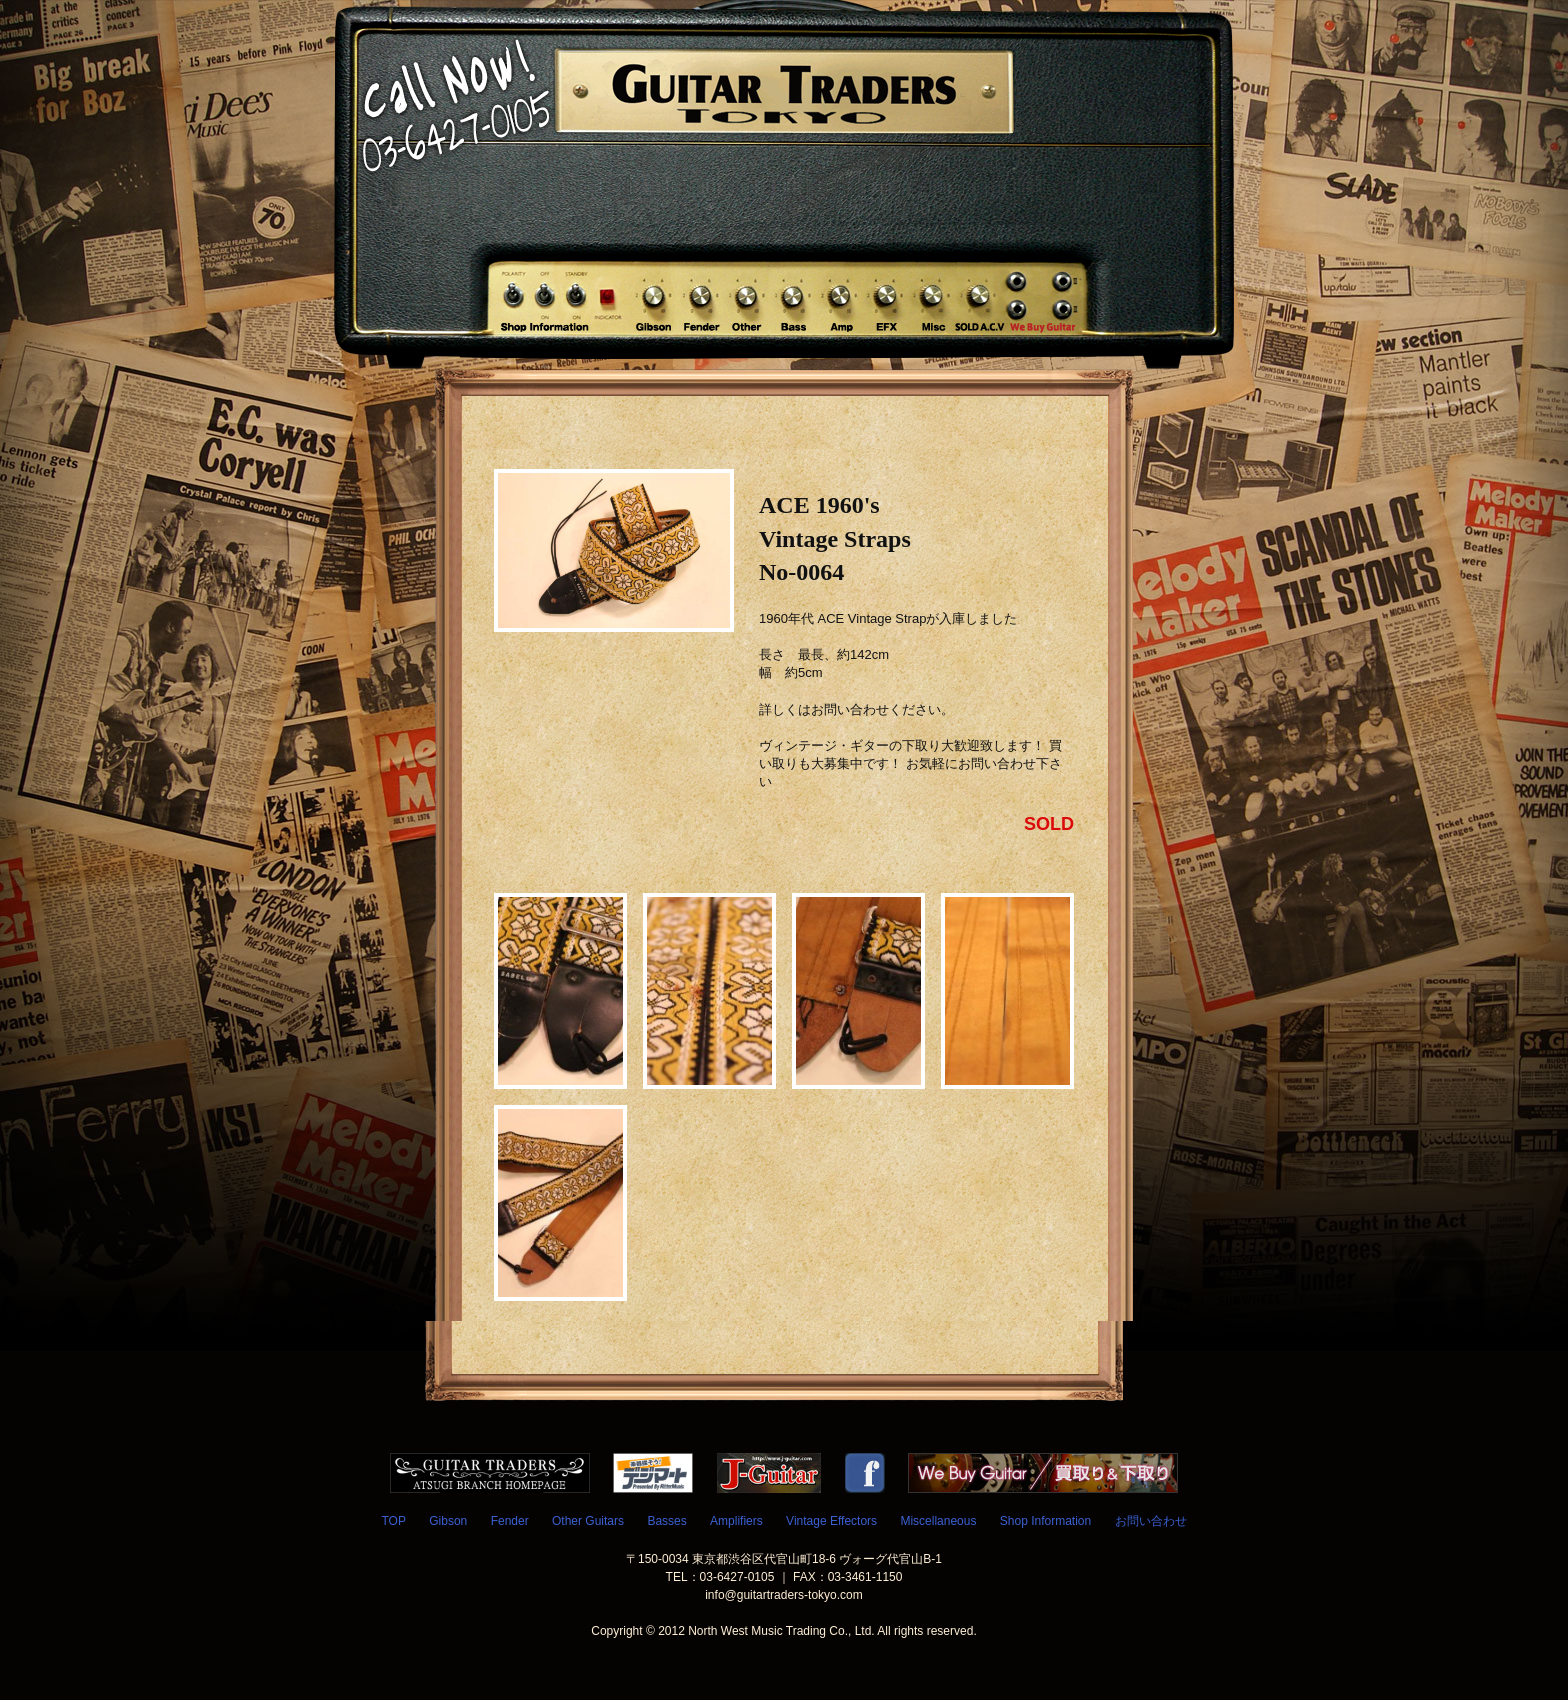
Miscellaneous (938, 1521)
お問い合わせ (1151, 1521)
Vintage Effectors (831, 1521)
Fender (510, 1521)
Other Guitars (588, 1521)
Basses (666, 1521)
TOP (393, 1521)
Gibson (448, 1521)
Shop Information (1045, 1521)
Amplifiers (736, 1521)
